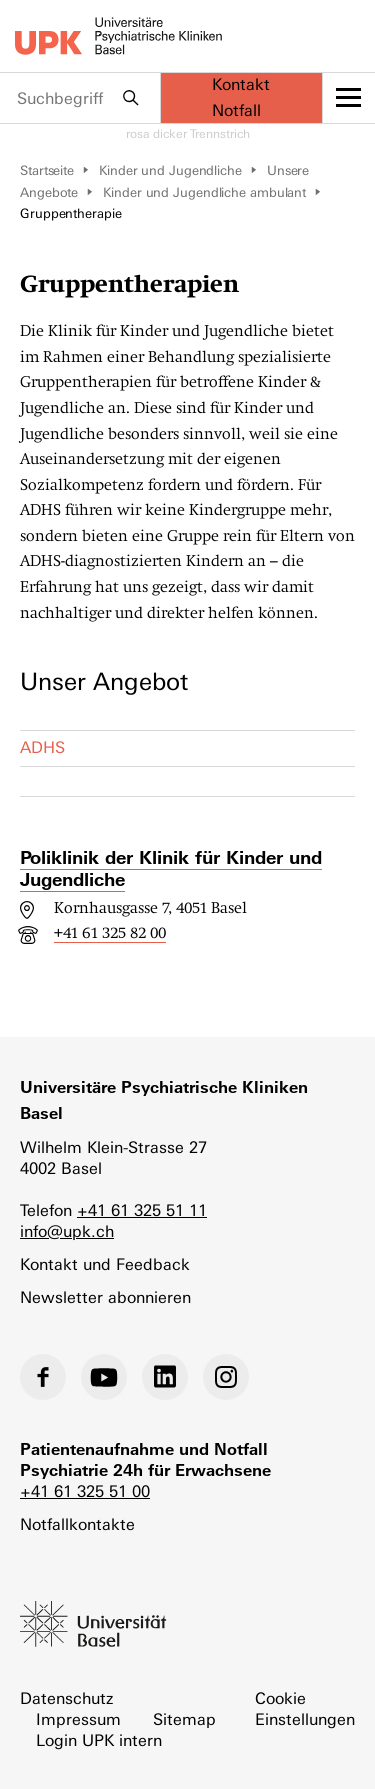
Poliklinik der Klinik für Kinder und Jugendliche (171, 868)
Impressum (78, 1719)
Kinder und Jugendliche (170, 170)
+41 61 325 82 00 (110, 933)
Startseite (47, 170)
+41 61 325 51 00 (85, 1491)
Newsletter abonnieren (105, 1297)
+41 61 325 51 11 (142, 1210)
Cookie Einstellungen (305, 1709)
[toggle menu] (349, 98)
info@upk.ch (67, 1231)
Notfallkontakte (77, 1524)
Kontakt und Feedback (105, 1264)
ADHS (42, 747)
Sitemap (184, 1719)
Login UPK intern (99, 1740)
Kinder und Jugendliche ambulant (204, 192)
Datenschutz (66, 1698)
